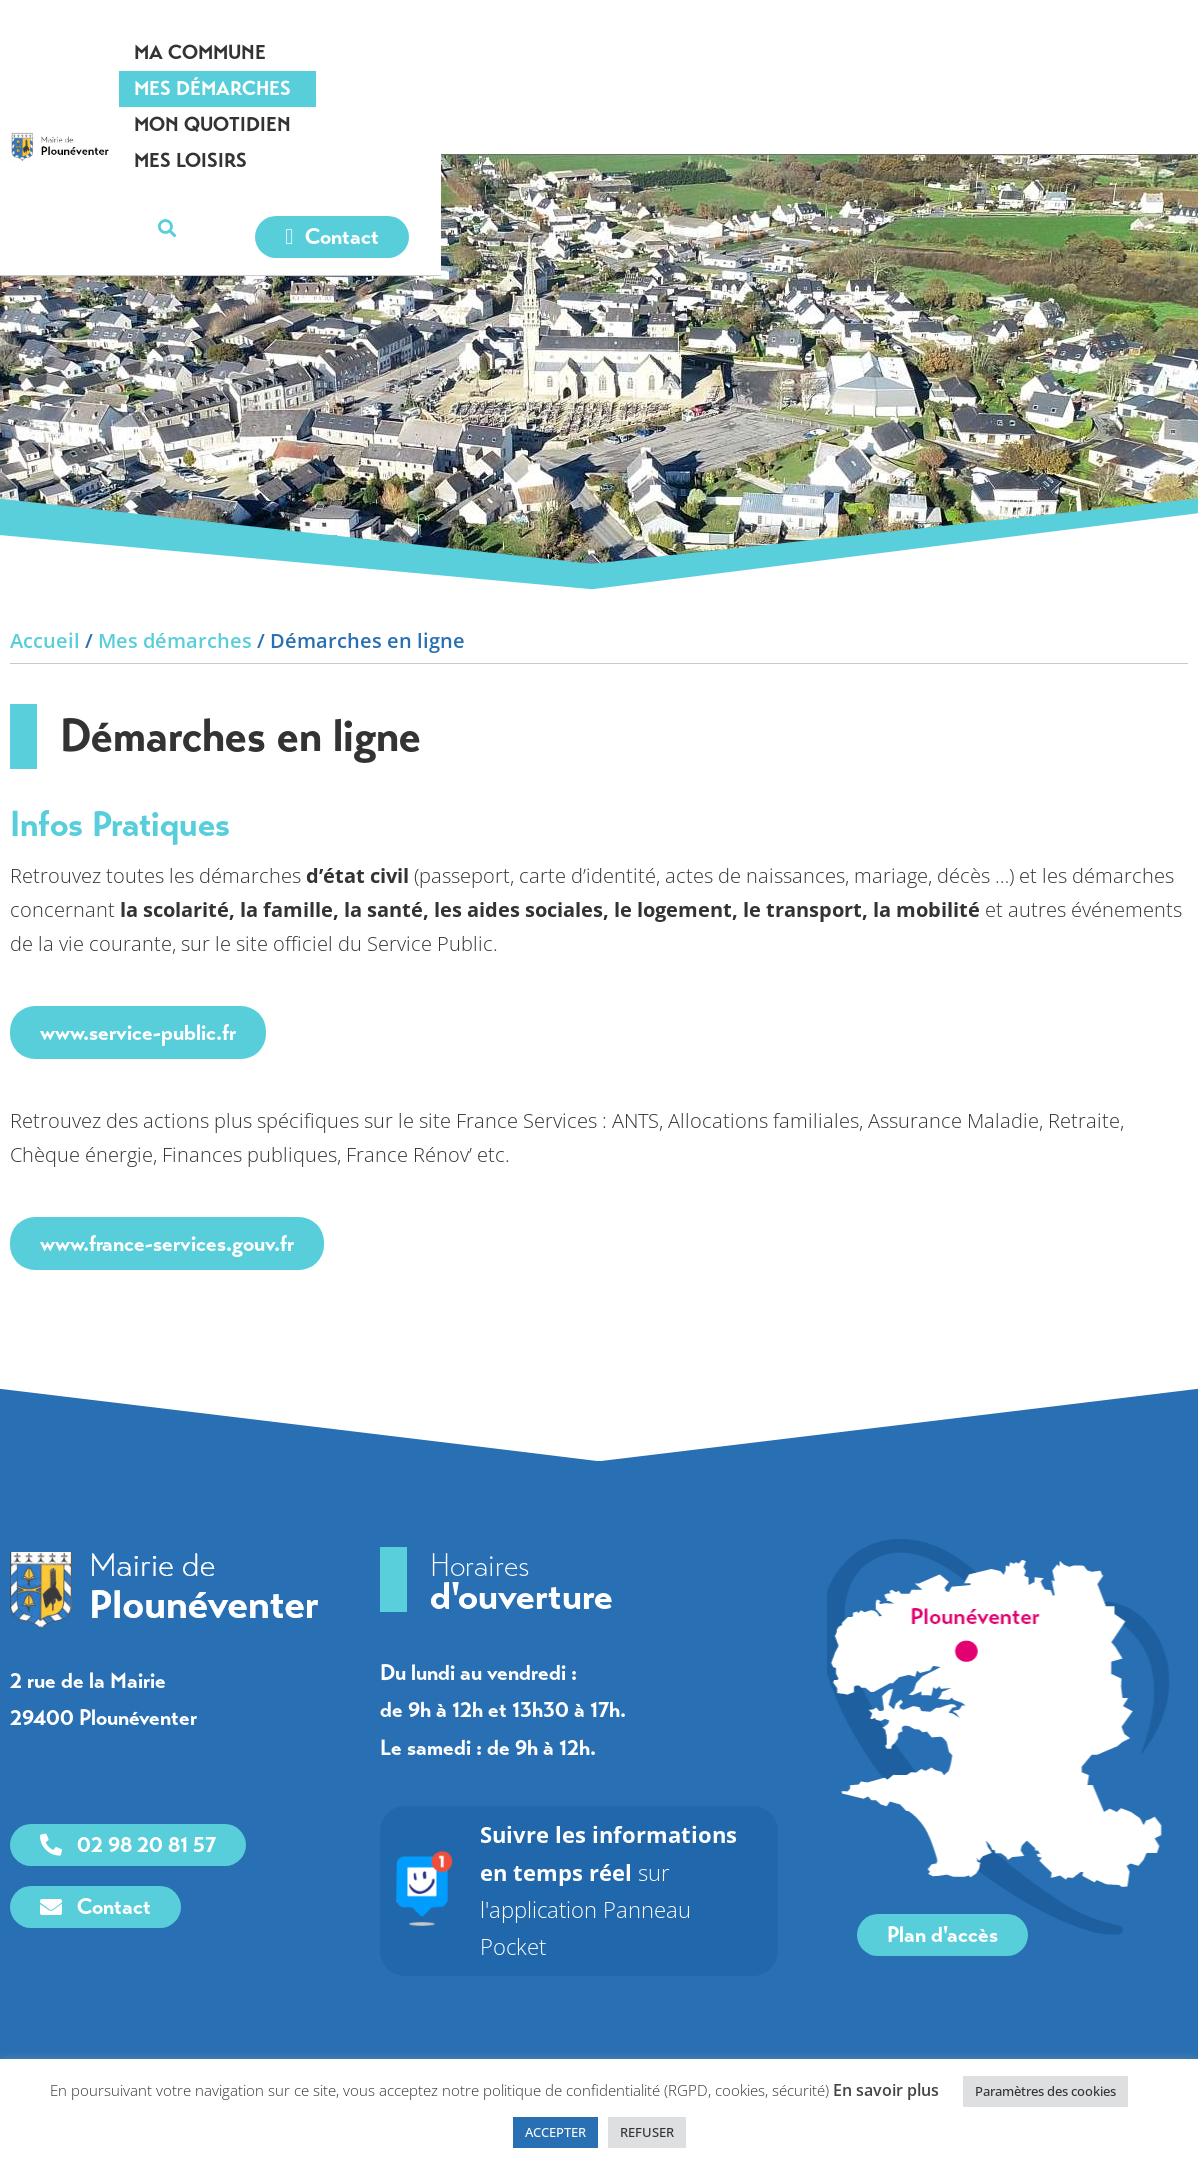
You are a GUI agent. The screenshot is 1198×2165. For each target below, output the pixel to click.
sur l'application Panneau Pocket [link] (625, 1871)
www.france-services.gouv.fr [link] (167, 1243)
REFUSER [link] (647, 2132)
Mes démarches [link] (620, 52)
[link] (162, 84)
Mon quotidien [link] (817, 52)
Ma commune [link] (436, 52)
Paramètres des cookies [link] (1045, 2091)
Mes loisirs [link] (992, 52)
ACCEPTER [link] (555, 2132)
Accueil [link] (45, 640)
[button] (1154, 53)
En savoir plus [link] (886, 2090)
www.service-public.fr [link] (138, 1032)
